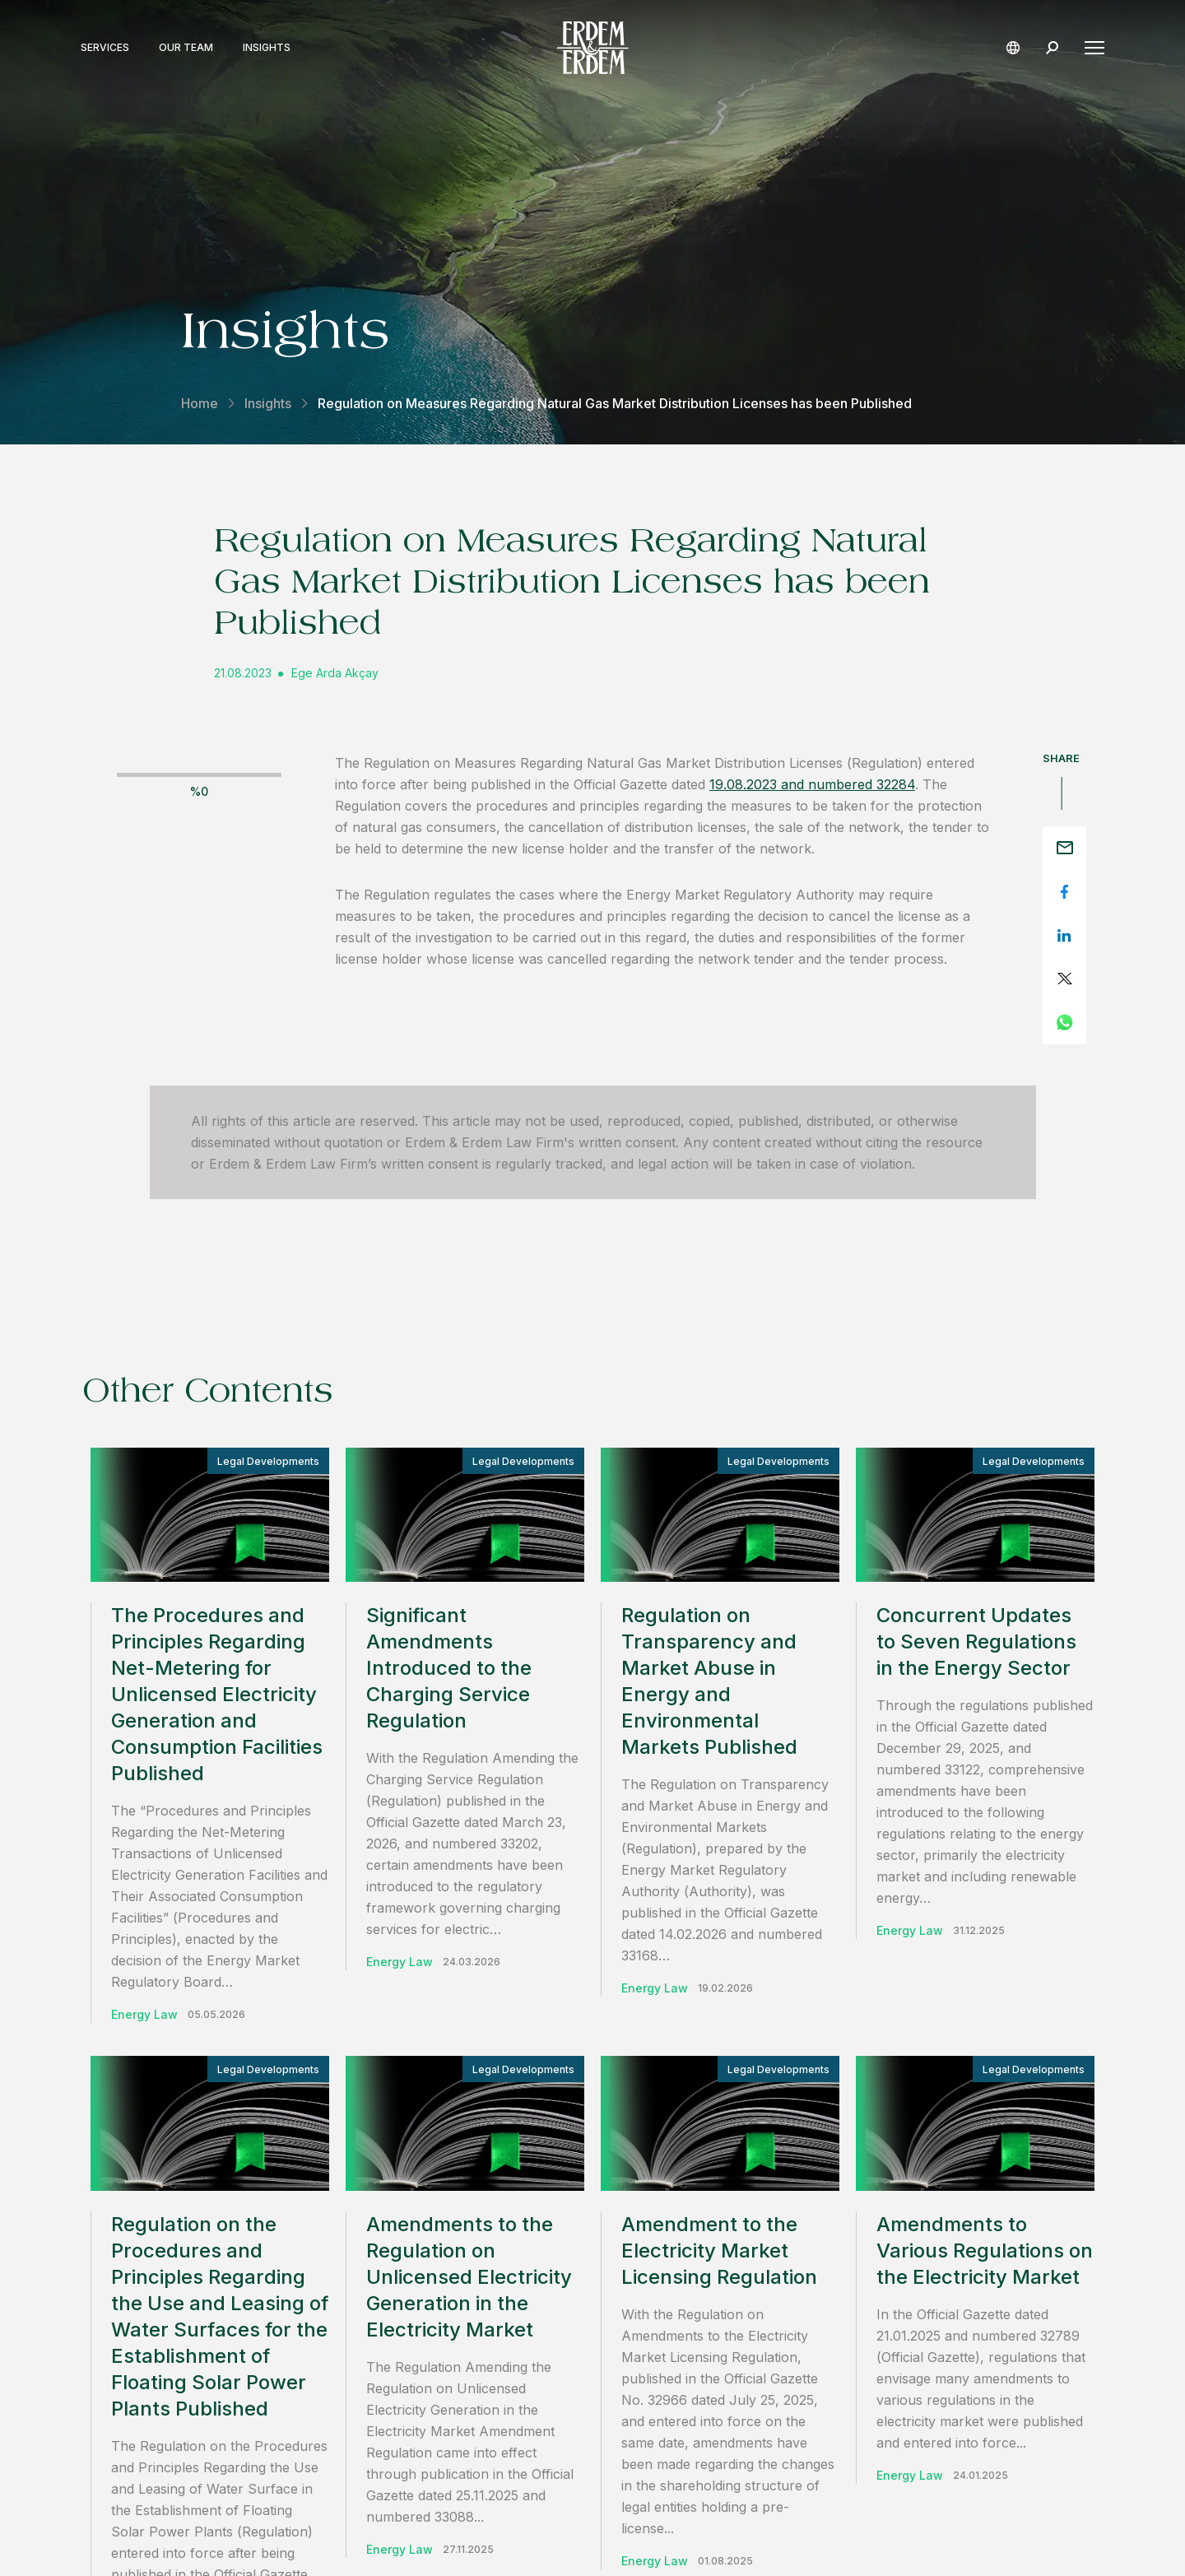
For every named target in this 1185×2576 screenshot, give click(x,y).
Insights (268, 47)
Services (106, 47)
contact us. (811, 2185)
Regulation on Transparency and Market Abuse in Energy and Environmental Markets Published (709, 1681)
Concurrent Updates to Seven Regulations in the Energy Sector (976, 1641)
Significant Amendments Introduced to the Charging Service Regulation (449, 1667)
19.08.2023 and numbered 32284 (812, 784)
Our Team (187, 47)
